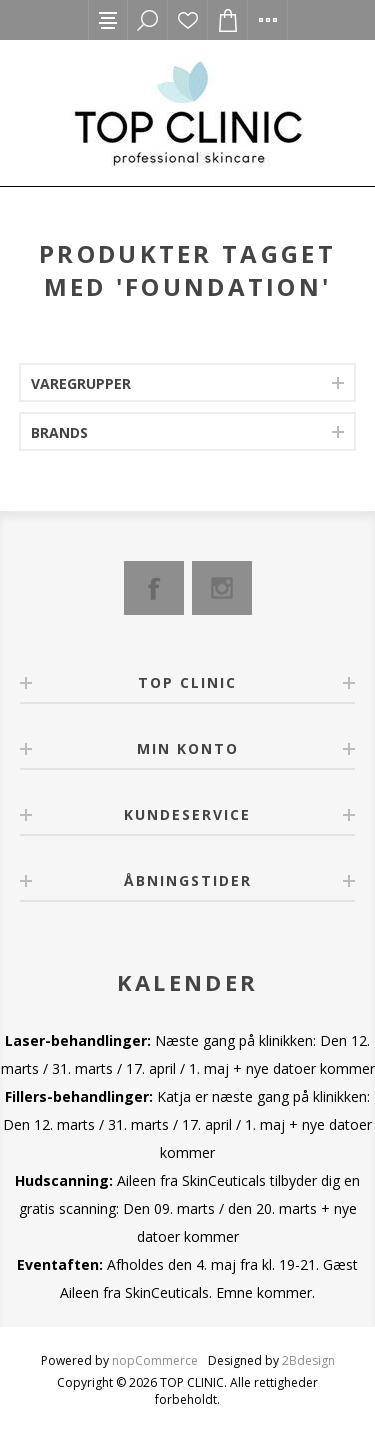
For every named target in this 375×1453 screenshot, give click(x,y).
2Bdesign (308, 1360)
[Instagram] (222, 588)
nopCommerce (155, 1360)
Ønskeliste (188, 20)
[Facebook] (154, 588)
